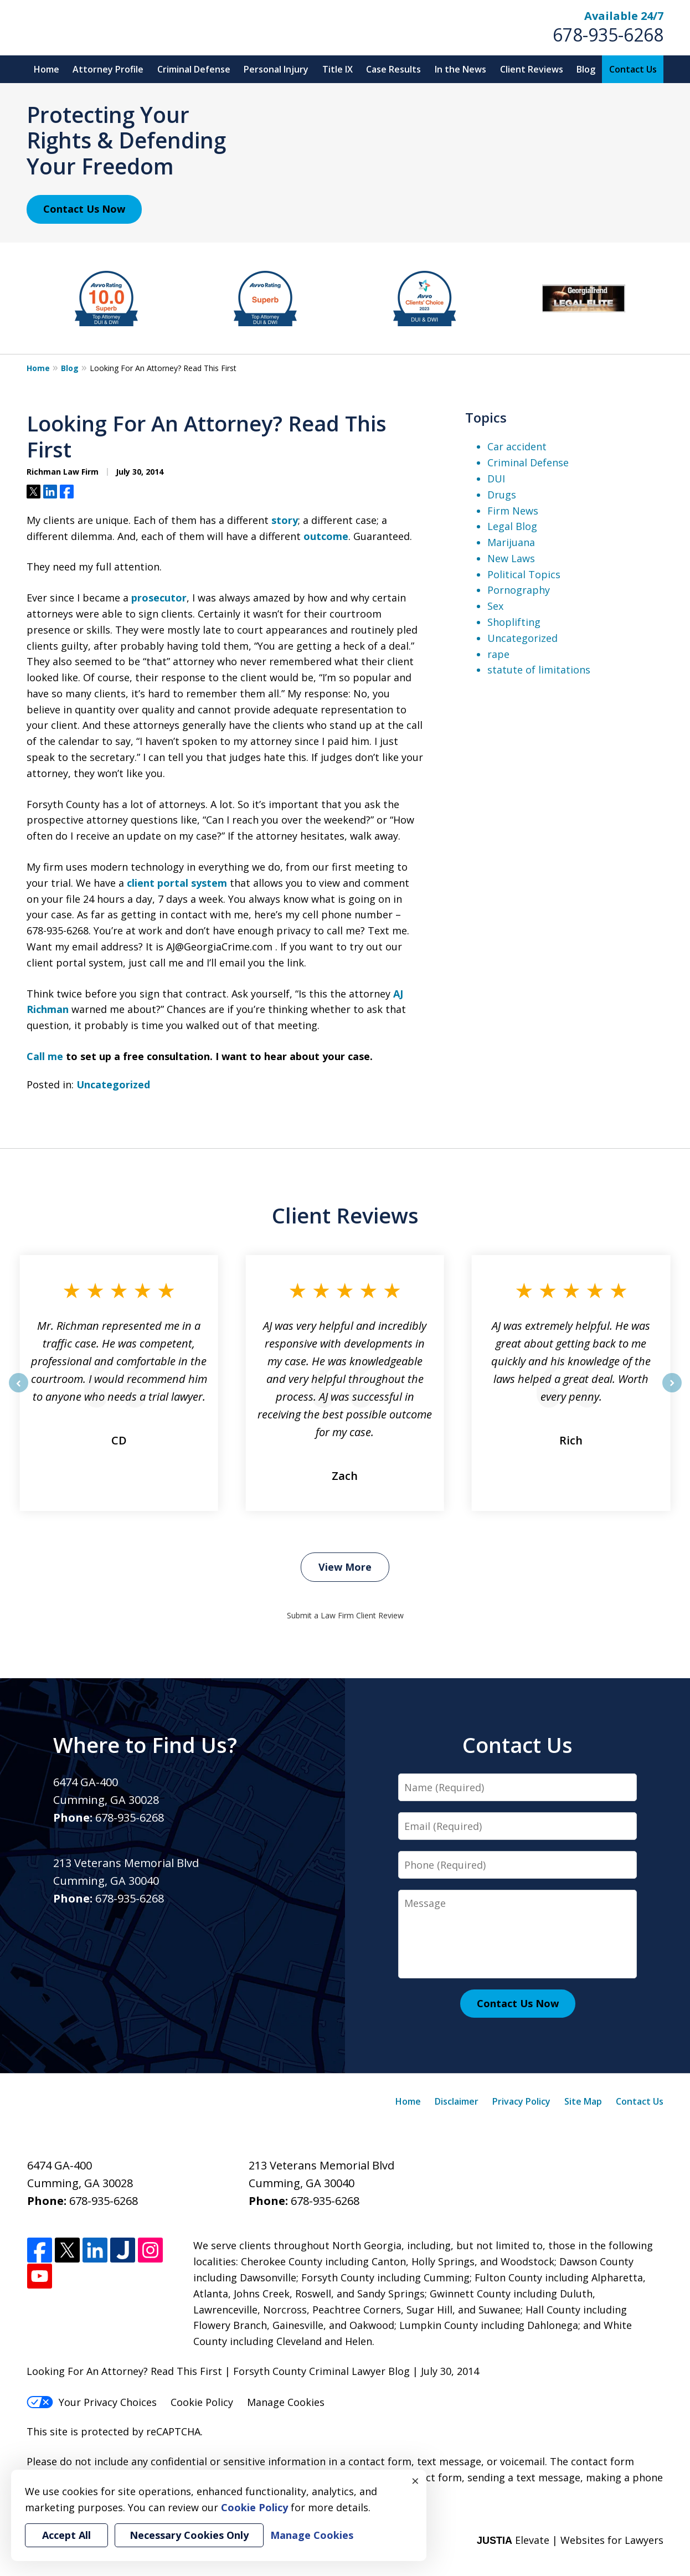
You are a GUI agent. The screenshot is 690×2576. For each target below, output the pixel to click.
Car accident (517, 446)
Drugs (501, 494)
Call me (45, 1056)
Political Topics (523, 574)
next (672, 1391)
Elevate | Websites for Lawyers (570, 2540)
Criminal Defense (193, 69)
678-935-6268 (608, 35)
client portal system (177, 882)
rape (498, 654)
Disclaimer (456, 2101)
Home (46, 69)
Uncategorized (113, 1084)
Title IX (337, 69)
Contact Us (633, 69)
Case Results (393, 69)
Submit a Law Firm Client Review (345, 1615)
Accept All (66, 2535)
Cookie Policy (202, 2402)
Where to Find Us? (145, 1744)
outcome (325, 536)
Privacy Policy (521, 2101)
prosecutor (159, 597)
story (284, 520)
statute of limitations (538, 669)
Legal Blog (512, 526)
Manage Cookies (286, 2402)
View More (345, 1567)
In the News (460, 69)
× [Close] (415, 2480)
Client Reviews (531, 69)
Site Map (583, 2101)
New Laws (511, 558)
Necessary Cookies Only (189, 2535)
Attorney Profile (108, 69)
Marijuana (511, 542)
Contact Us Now (84, 208)
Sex (495, 606)
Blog (585, 69)
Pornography (518, 590)
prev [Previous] (18, 1391)
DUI (496, 478)
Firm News (512, 510)
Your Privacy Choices (92, 2402)
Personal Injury (276, 69)
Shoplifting (513, 622)
